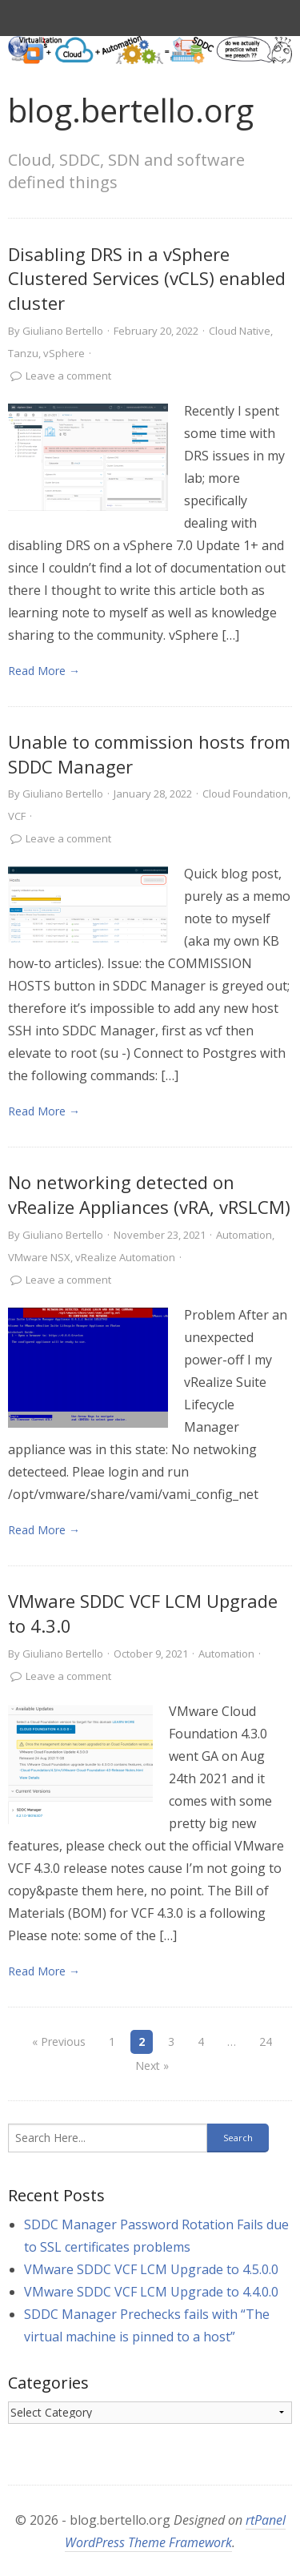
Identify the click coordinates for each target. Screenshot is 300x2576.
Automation (244, 1235)
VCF (17, 816)
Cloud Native (239, 331)
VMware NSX (39, 1257)
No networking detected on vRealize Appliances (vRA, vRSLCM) (149, 1194)
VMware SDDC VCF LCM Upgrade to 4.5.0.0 (151, 2269)
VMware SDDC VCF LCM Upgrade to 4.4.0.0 (151, 2292)
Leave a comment (68, 375)
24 (265, 2041)
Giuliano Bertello (62, 331)
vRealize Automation (125, 1257)
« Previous (59, 2041)
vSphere (64, 353)
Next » (152, 2065)
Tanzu (23, 353)
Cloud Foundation (245, 793)
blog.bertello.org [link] (131, 110)
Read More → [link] (44, 670)
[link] (88, 457)
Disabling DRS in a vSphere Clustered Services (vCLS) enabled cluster (147, 278)
